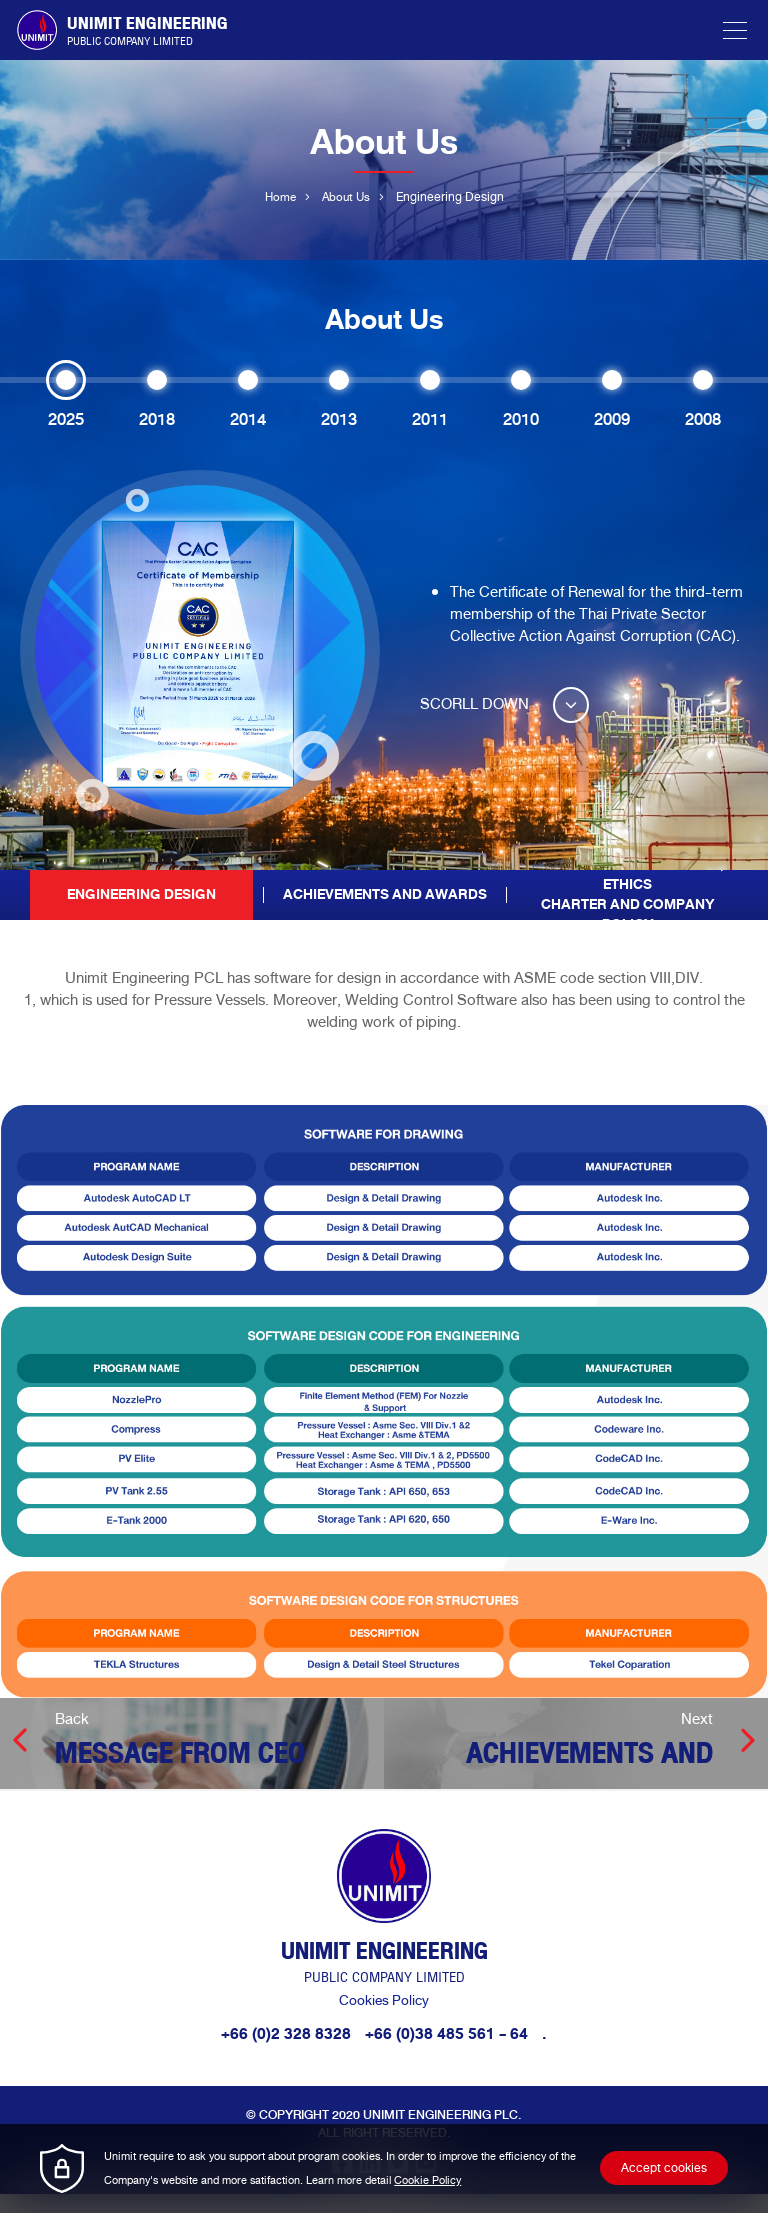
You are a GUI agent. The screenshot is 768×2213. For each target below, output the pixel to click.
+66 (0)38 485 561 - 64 (448, 2053)
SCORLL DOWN (509, 704)
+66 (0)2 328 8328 (286, 2053)
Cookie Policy (427, 2180)
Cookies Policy (384, 2019)
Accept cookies (664, 2168)
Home (278, 198)
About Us (346, 198)
